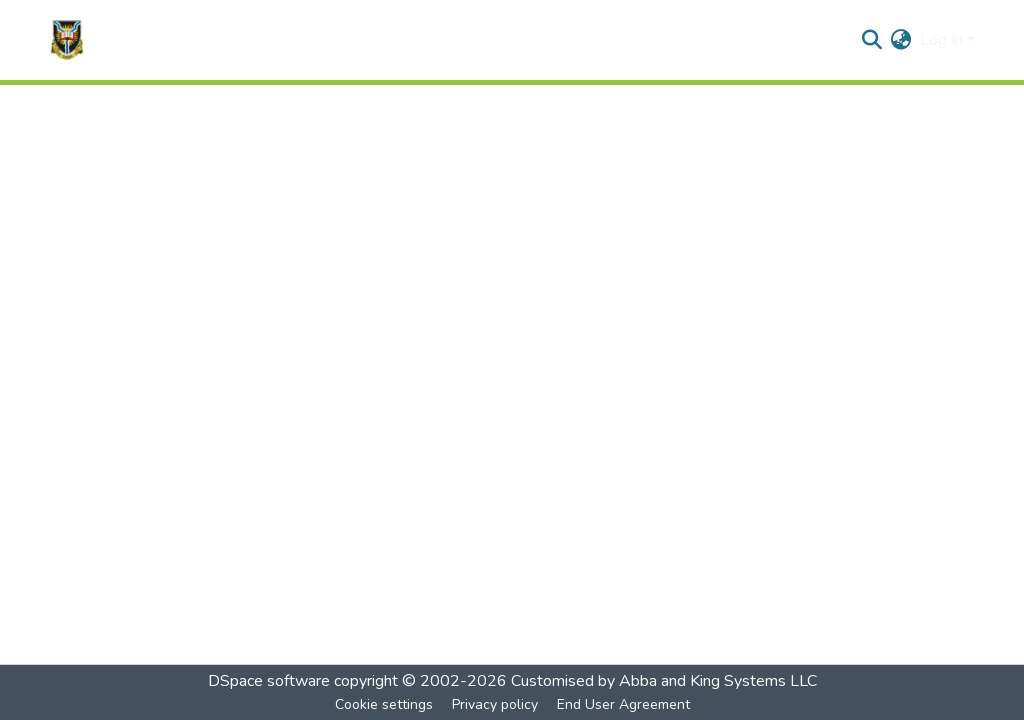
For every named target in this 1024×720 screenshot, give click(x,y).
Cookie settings (384, 704)
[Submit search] (872, 40)
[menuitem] (901, 40)
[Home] (67, 40)
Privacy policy (495, 704)
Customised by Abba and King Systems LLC (664, 681)
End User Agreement (623, 704)
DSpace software (269, 681)
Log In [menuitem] (941, 40)
